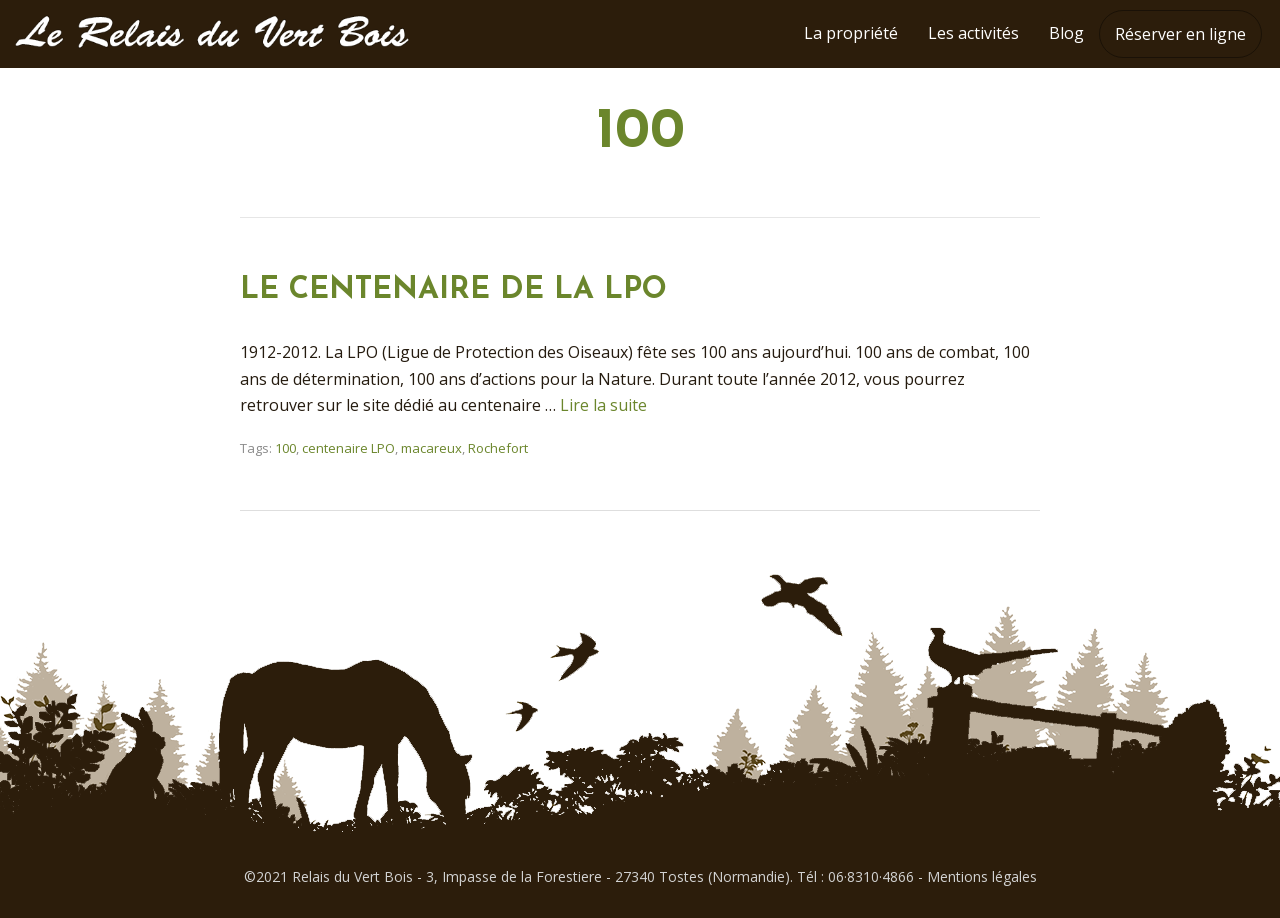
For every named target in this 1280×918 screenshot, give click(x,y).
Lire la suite (603, 405)
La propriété (851, 33)
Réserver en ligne (1180, 34)
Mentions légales (982, 876)
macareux (431, 448)
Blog (1066, 33)
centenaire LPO (348, 448)
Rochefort (498, 448)
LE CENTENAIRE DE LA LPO (453, 290)
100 (285, 448)
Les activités (973, 33)
